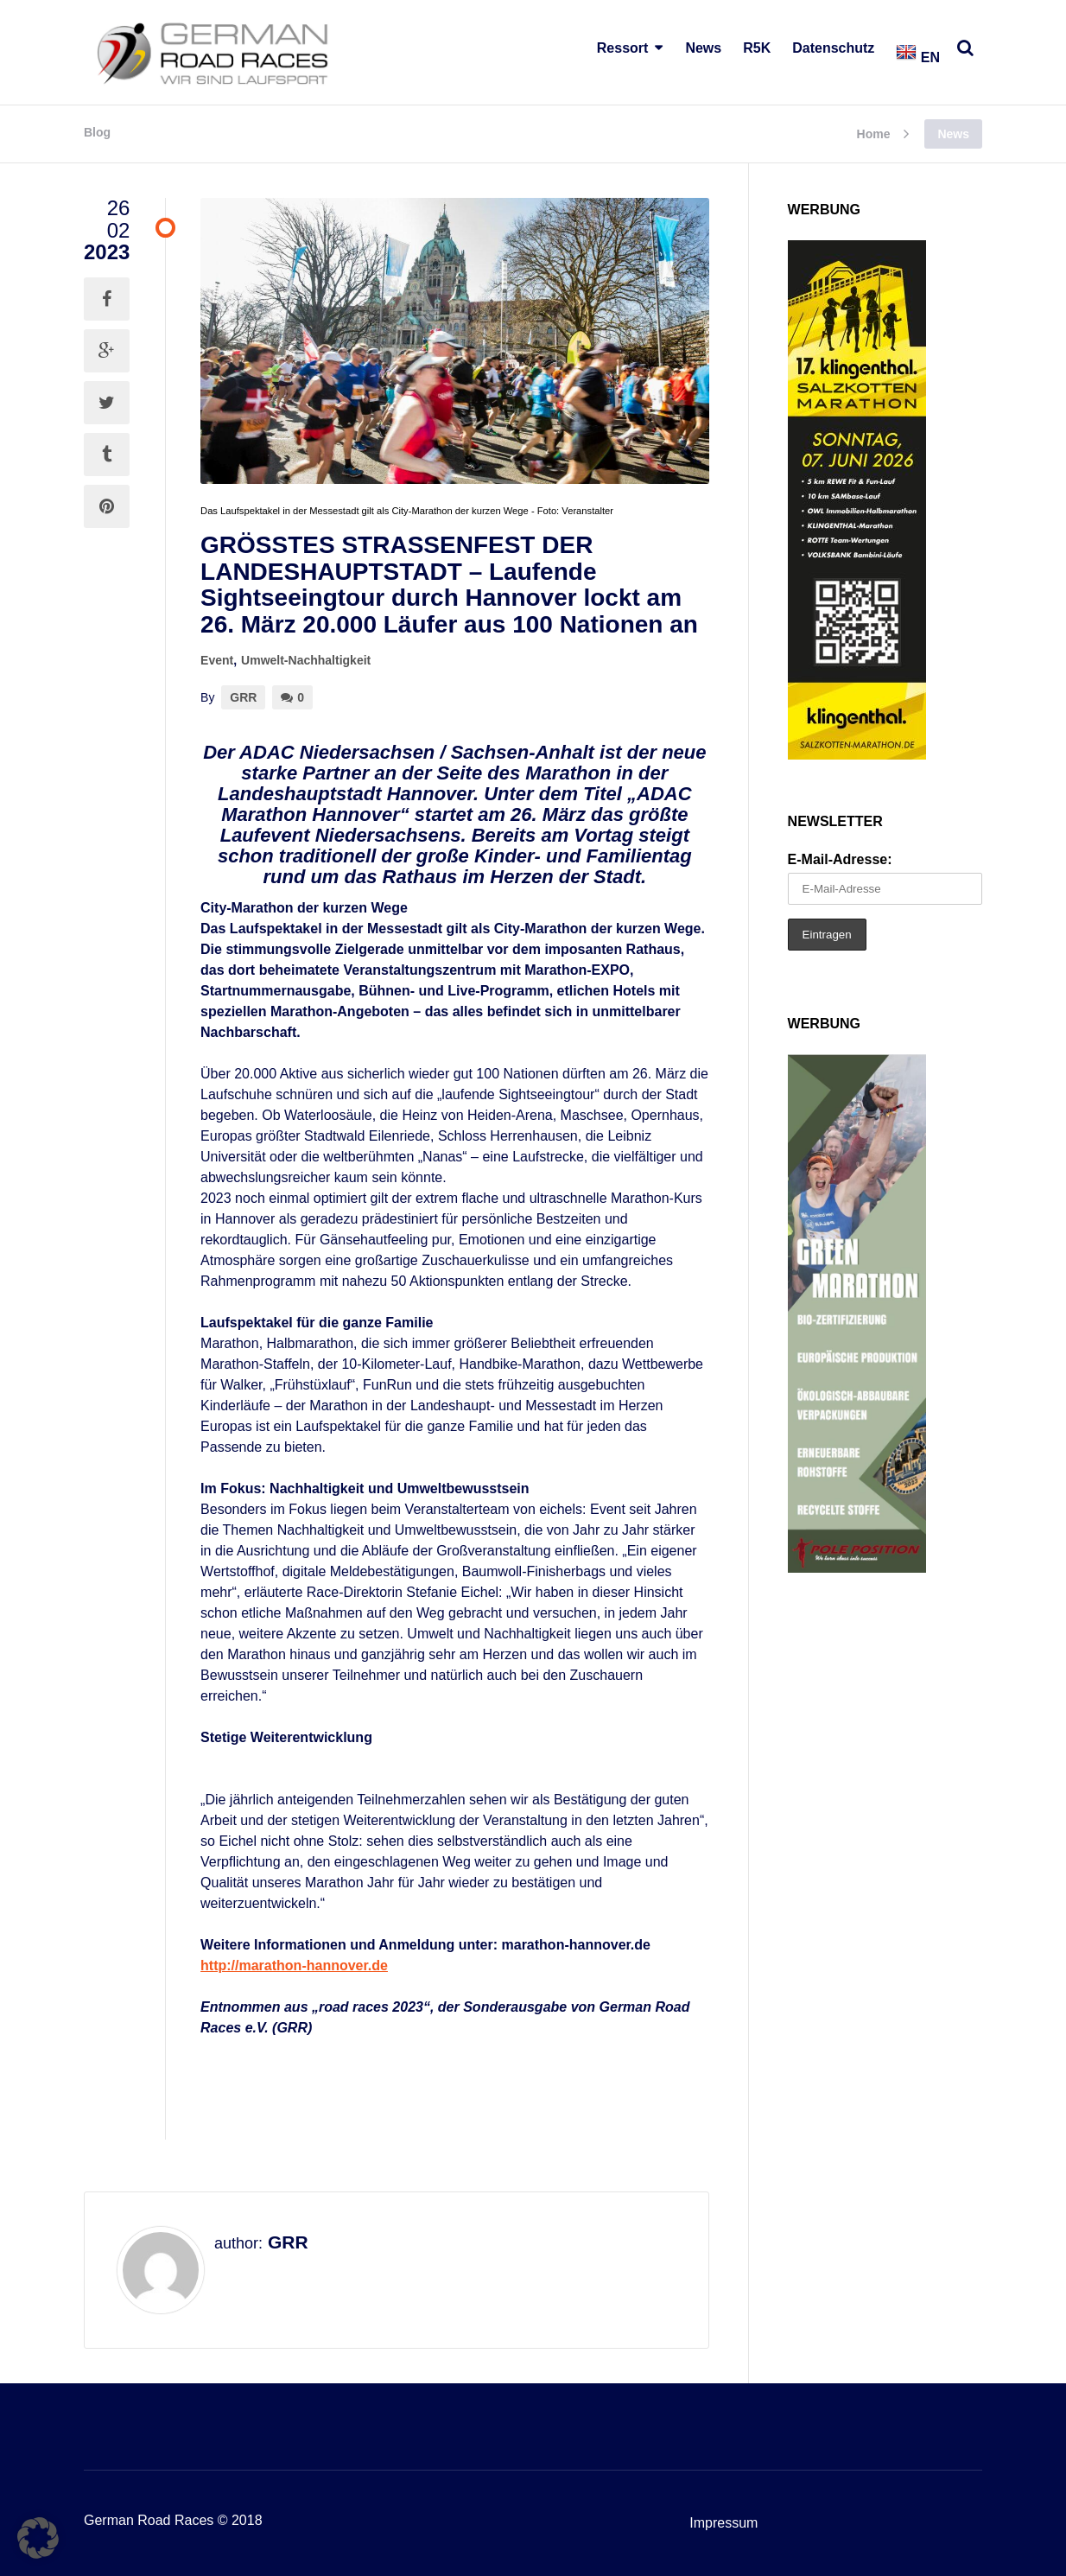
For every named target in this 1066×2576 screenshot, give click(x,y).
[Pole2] (857, 1568)
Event (216, 660)
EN (918, 57)
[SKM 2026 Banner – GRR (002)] (857, 754)
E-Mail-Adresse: (840, 859)
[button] (38, 2538)
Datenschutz (833, 48)
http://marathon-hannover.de (294, 1965)
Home (874, 133)
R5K (757, 48)
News (703, 48)
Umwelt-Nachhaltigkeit (306, 660)
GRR (243, 697)
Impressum (723, 2523)
